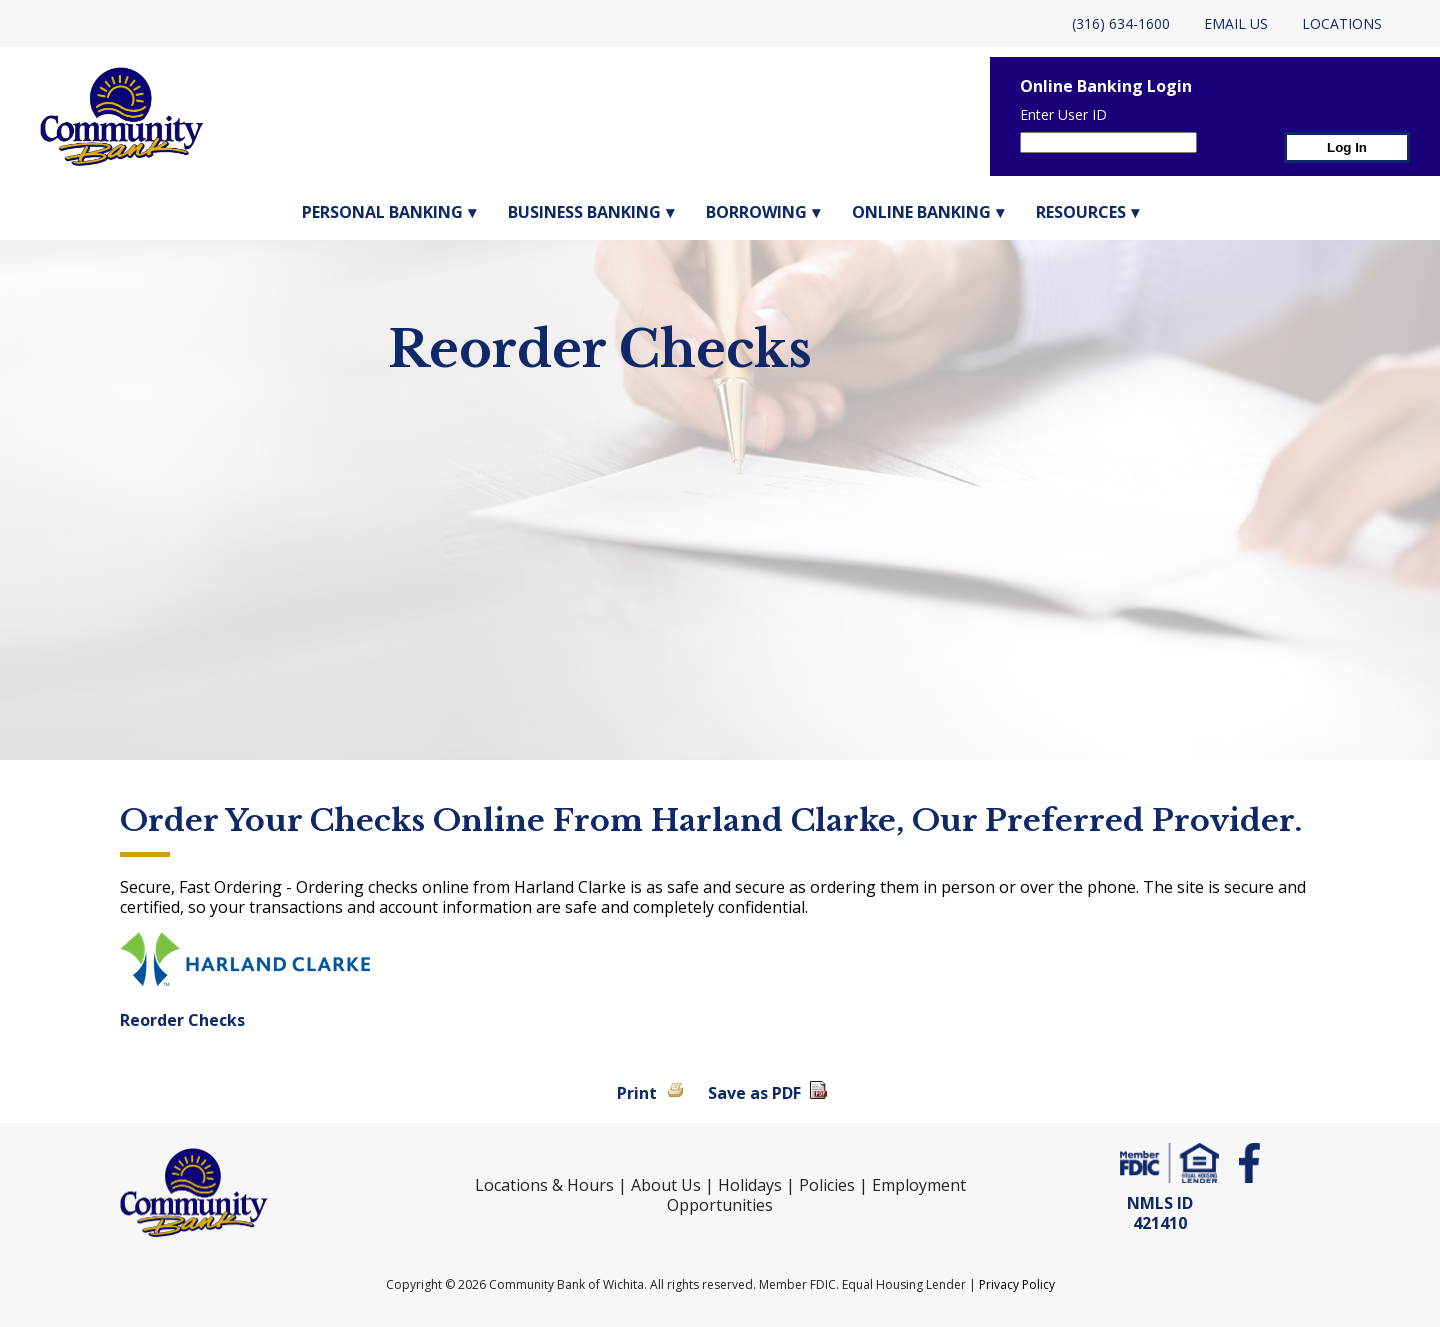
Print (637, 1093)
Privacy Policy (1017, 1284)
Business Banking (584, 212)
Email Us (1236, 23)
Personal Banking (382, 212)
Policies (827, 1185)
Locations (1342, 23)
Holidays (750, 1185)
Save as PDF (754, 1093)
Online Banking (921, 212)
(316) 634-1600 (1121, 23)
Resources (1081, 212)
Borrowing (756, 212)
